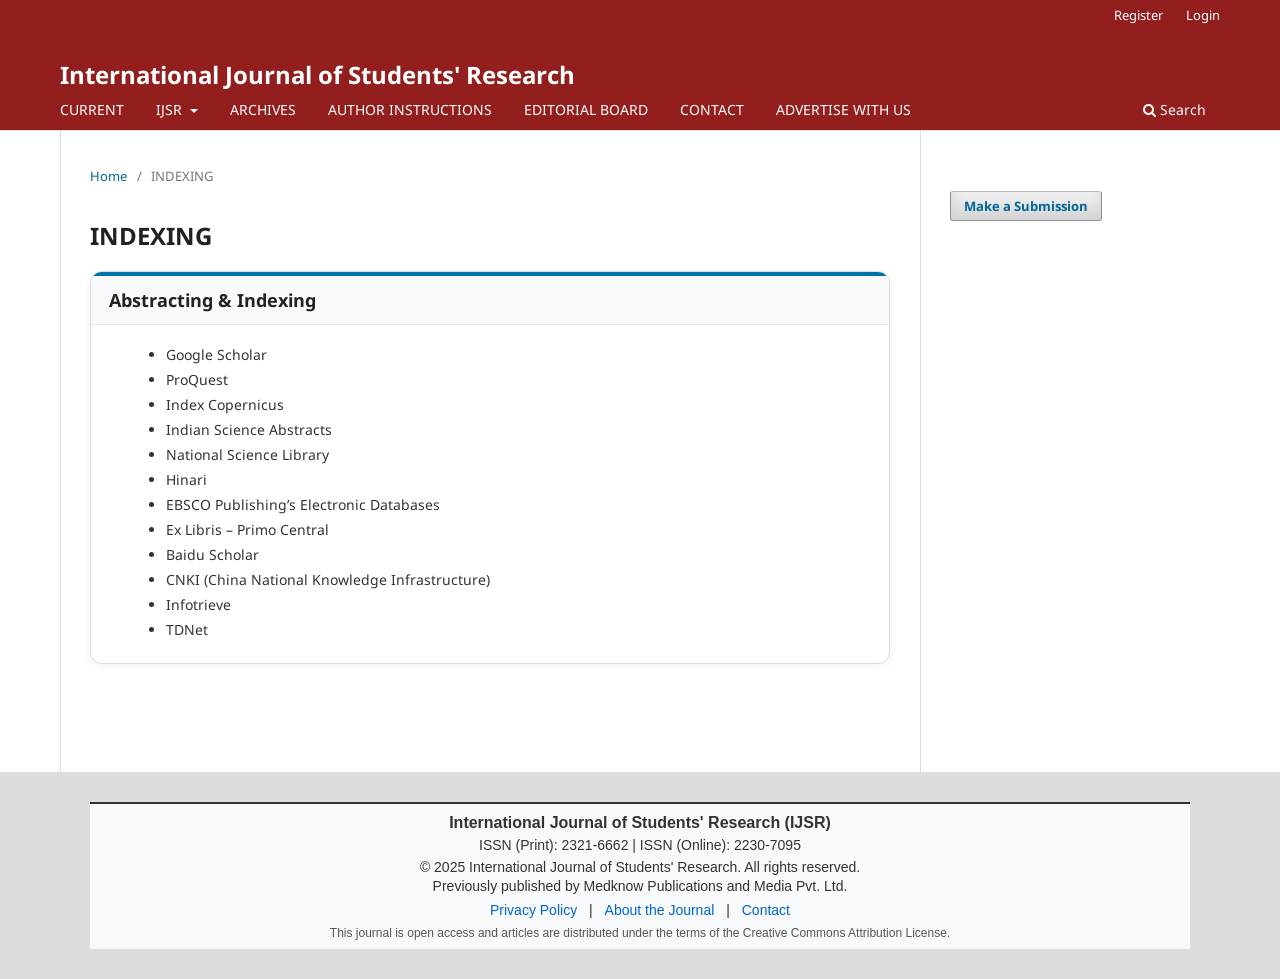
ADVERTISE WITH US (843, 109)
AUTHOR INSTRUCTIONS (410, 109)
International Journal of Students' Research (317, 74)
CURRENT (92, 109)
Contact (766, 910)
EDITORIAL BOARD (586, 109)
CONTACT (712, 109)
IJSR (171, 109)
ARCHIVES (263, 109)
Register (1138, 15)
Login (1203, 15)
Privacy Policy (533, 910)
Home (108, 176)
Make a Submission (1026, 206)
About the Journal (660, 910)
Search (1174, 109)
